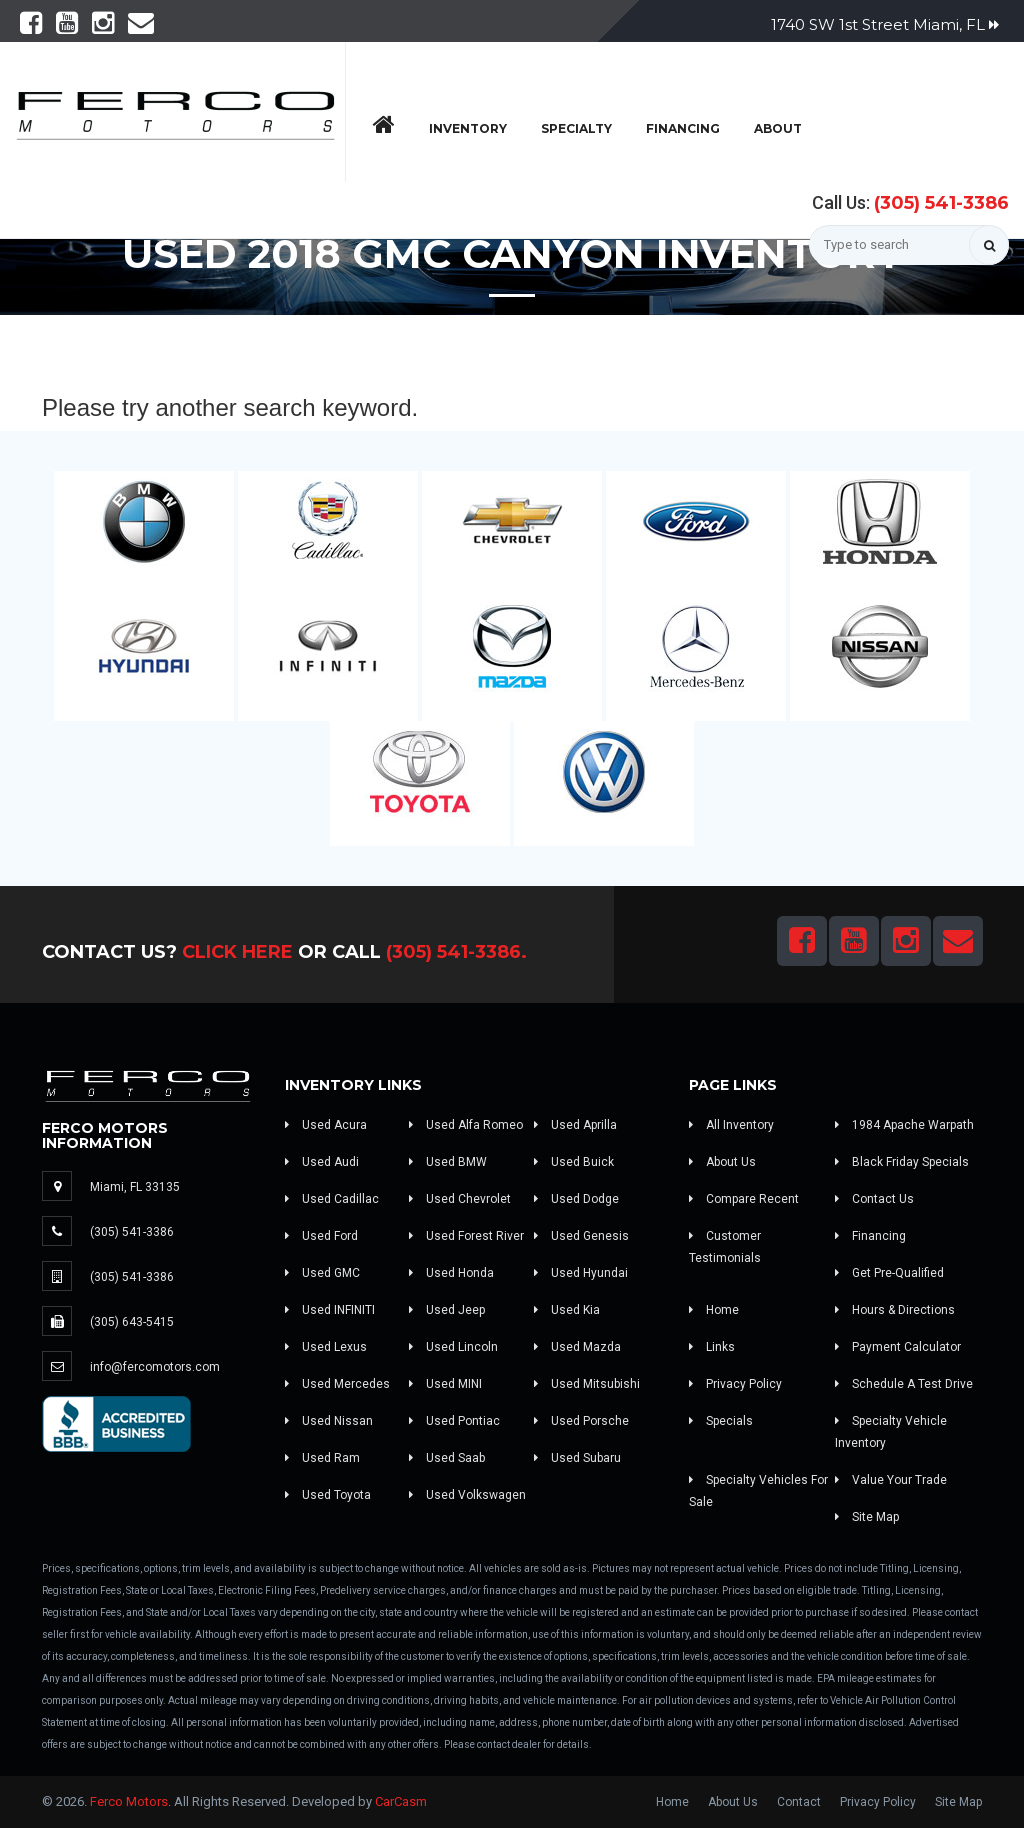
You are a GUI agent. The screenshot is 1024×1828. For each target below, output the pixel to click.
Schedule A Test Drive (904, 1384)
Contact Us (874, 1199)
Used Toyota (328, 1495)
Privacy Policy (735, 1384)
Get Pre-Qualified (889, 1273)
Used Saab (447, 1458)
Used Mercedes (337, 1384)
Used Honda (451, 1273)
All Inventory (731, 1125)
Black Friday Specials (902, 1162)
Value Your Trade (891, 1480)
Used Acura (326, 1125)
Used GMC (322, 1273)
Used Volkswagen (467, 1495)
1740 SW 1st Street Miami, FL (885, 24)
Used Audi (322, 1162)
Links (712, 1347)
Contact (799, 1802)
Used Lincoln (453, 1347)
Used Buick (574, 1162)
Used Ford (321, 1236)
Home (714, 1310)
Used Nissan (329, 1421)
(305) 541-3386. (456, 952)
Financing (683, 128)
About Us (722, 1162)
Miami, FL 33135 (135, 1187)
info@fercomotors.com (155, 1367)
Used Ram (322, 1458)
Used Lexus (326, 1347)
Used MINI (445, 1384)
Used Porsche (581, 1421)
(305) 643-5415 (132, 1322)
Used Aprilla (575, 1125)
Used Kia (567, 1310)
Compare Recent (744, 1199)
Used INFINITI (330, 1310)
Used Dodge (576, 1199)
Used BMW (448, 1162)
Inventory (468, 128)
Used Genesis (581, 1236)
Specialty (576, 128)
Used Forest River (466, 1236)
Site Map (867, 1517)
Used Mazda (577, 1347)
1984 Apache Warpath (904, 1125)
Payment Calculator (898, 1347)
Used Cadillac (332, 1199)
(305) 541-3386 (941, 203)
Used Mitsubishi (587, 1384)
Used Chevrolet (460, 1199)
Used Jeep (447, 1310)
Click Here (237, 952)
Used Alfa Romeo (466, 1125)
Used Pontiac (454, 1421)
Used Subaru (577, 1458)
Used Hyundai (581, 1273)
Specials (721, 1421)
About (778, 128)
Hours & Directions (895, 1310)
